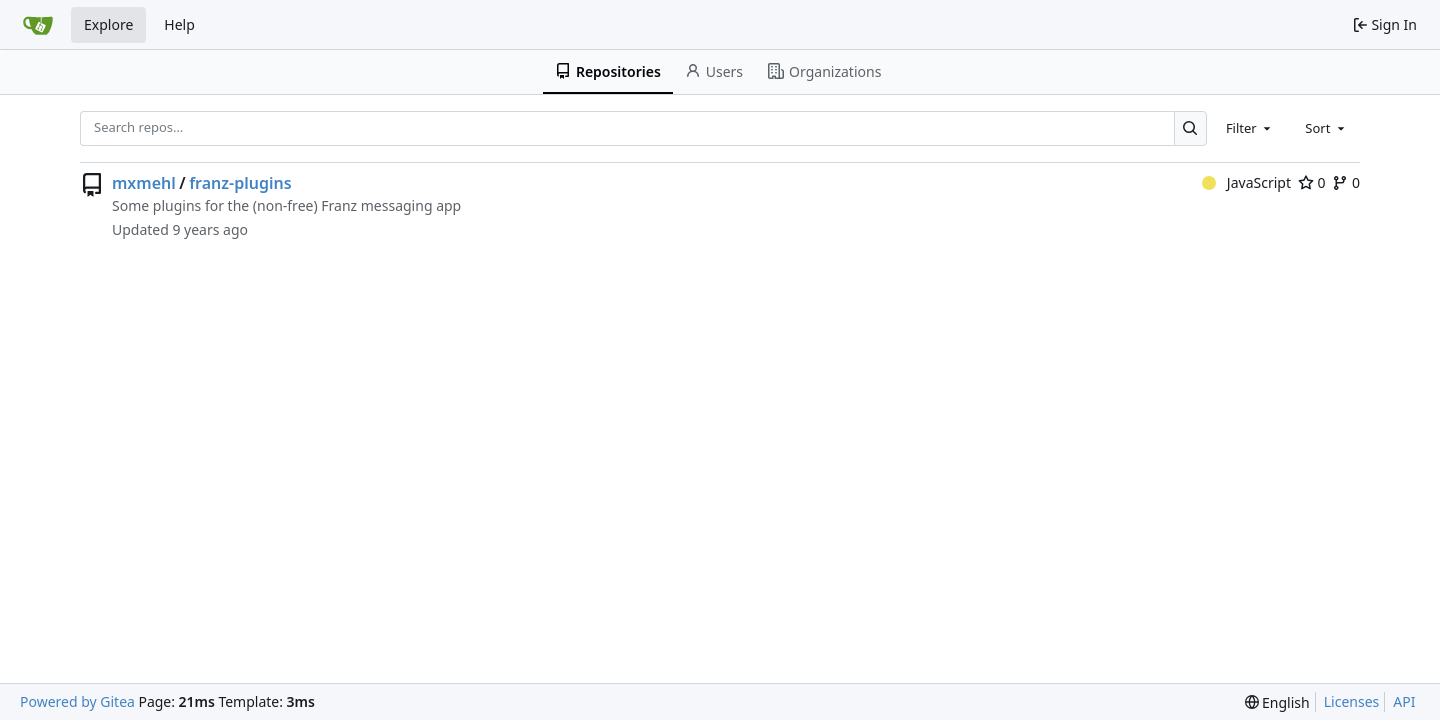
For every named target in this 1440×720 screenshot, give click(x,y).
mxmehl (144, 183)
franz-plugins (240, 183)
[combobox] (1250, 128)
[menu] (1277, 702)
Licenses (1352, 701)
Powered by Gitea (77, 701)
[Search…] (1190, 128)
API (1404, 701)
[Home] (38, 25)
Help (179, 24)
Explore (108, 24)
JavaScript (1246, 182)
